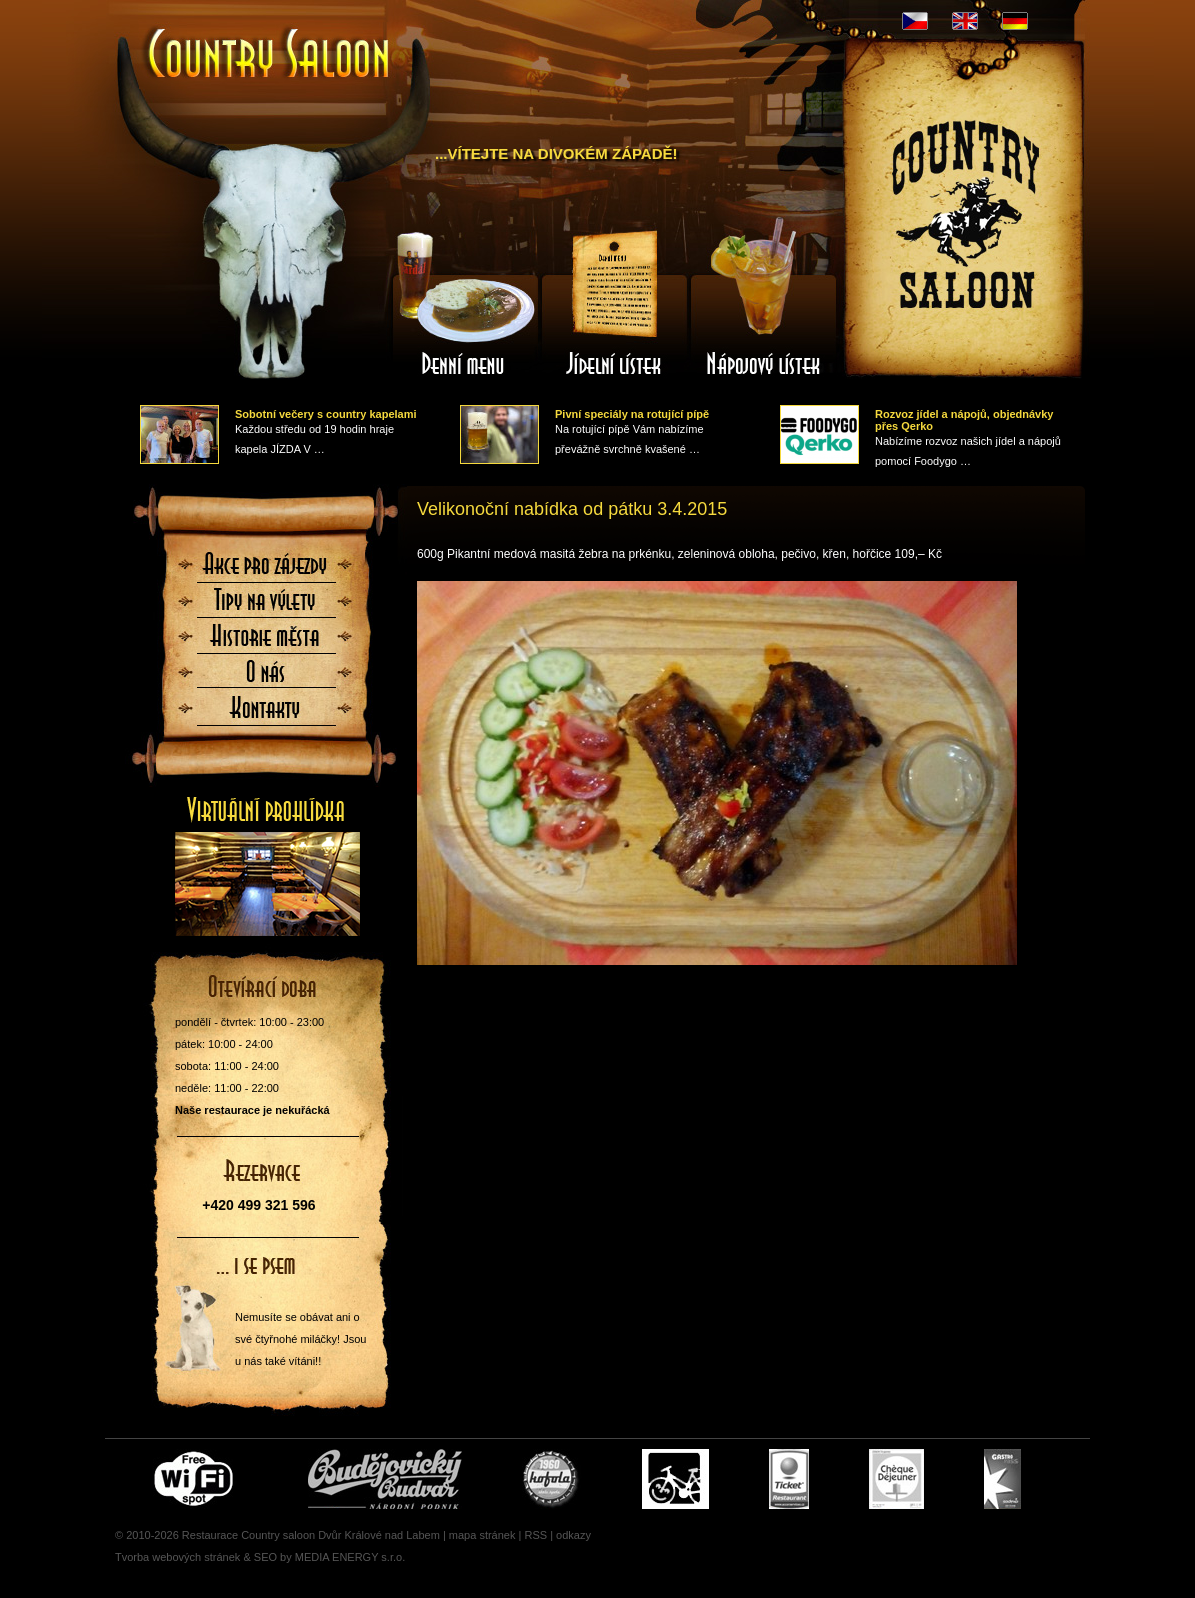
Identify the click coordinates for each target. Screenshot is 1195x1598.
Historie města (266, 642)
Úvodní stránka (270, 55)
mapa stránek (482, 1535)
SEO (265, 1557)
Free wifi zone (196, 1479)
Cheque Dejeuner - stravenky (896, 1479)
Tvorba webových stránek (177, 1557)
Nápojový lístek (764, 303)
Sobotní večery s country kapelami (326, 414)
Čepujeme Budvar (385, 1479)
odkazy (573, 1535)
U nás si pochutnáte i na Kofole (552, 1479)
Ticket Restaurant (789, 1479)
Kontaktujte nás (266, 714)
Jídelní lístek (614, 303)
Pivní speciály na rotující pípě (632, 414)
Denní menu (464, 303)
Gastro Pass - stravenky (1002, 1479)
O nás (266, 678)
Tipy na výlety (266, 606)
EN (965, 21)
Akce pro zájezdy (266, 570)
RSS (535, 1535)
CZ (915, 21)
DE (1015, 21)
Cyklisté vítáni (675, 1479)
